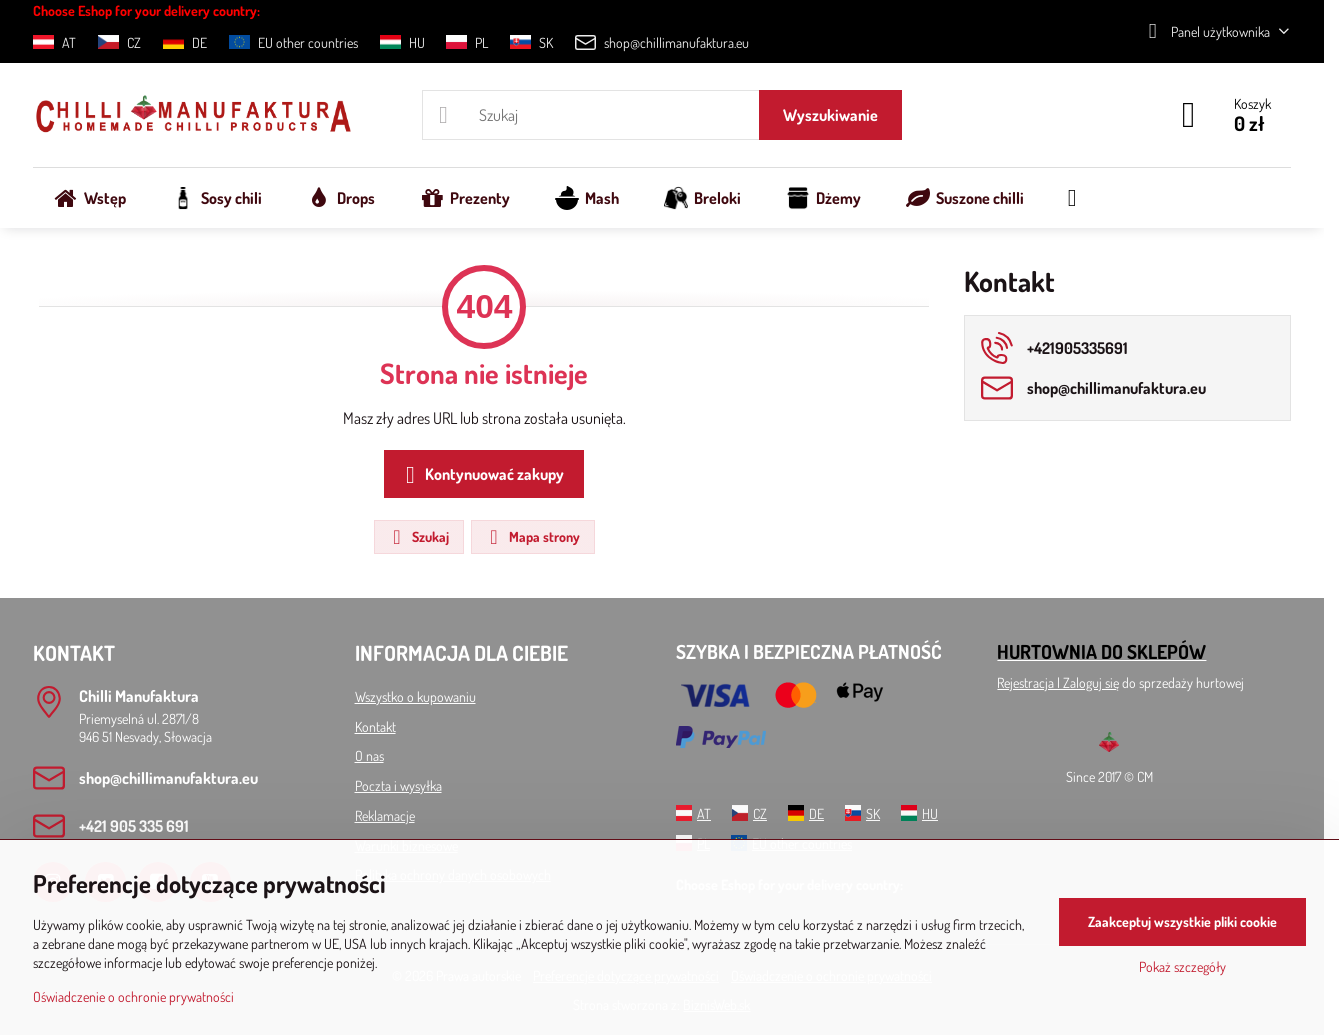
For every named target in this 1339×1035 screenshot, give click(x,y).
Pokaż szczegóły (1182, 966)
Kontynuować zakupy (481, 475)
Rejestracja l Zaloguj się (1058, 682)
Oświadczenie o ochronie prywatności (133, 996)
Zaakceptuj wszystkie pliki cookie (1182, 921)
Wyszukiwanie (830, 115)
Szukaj (418, 537)
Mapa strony (532, 537)
